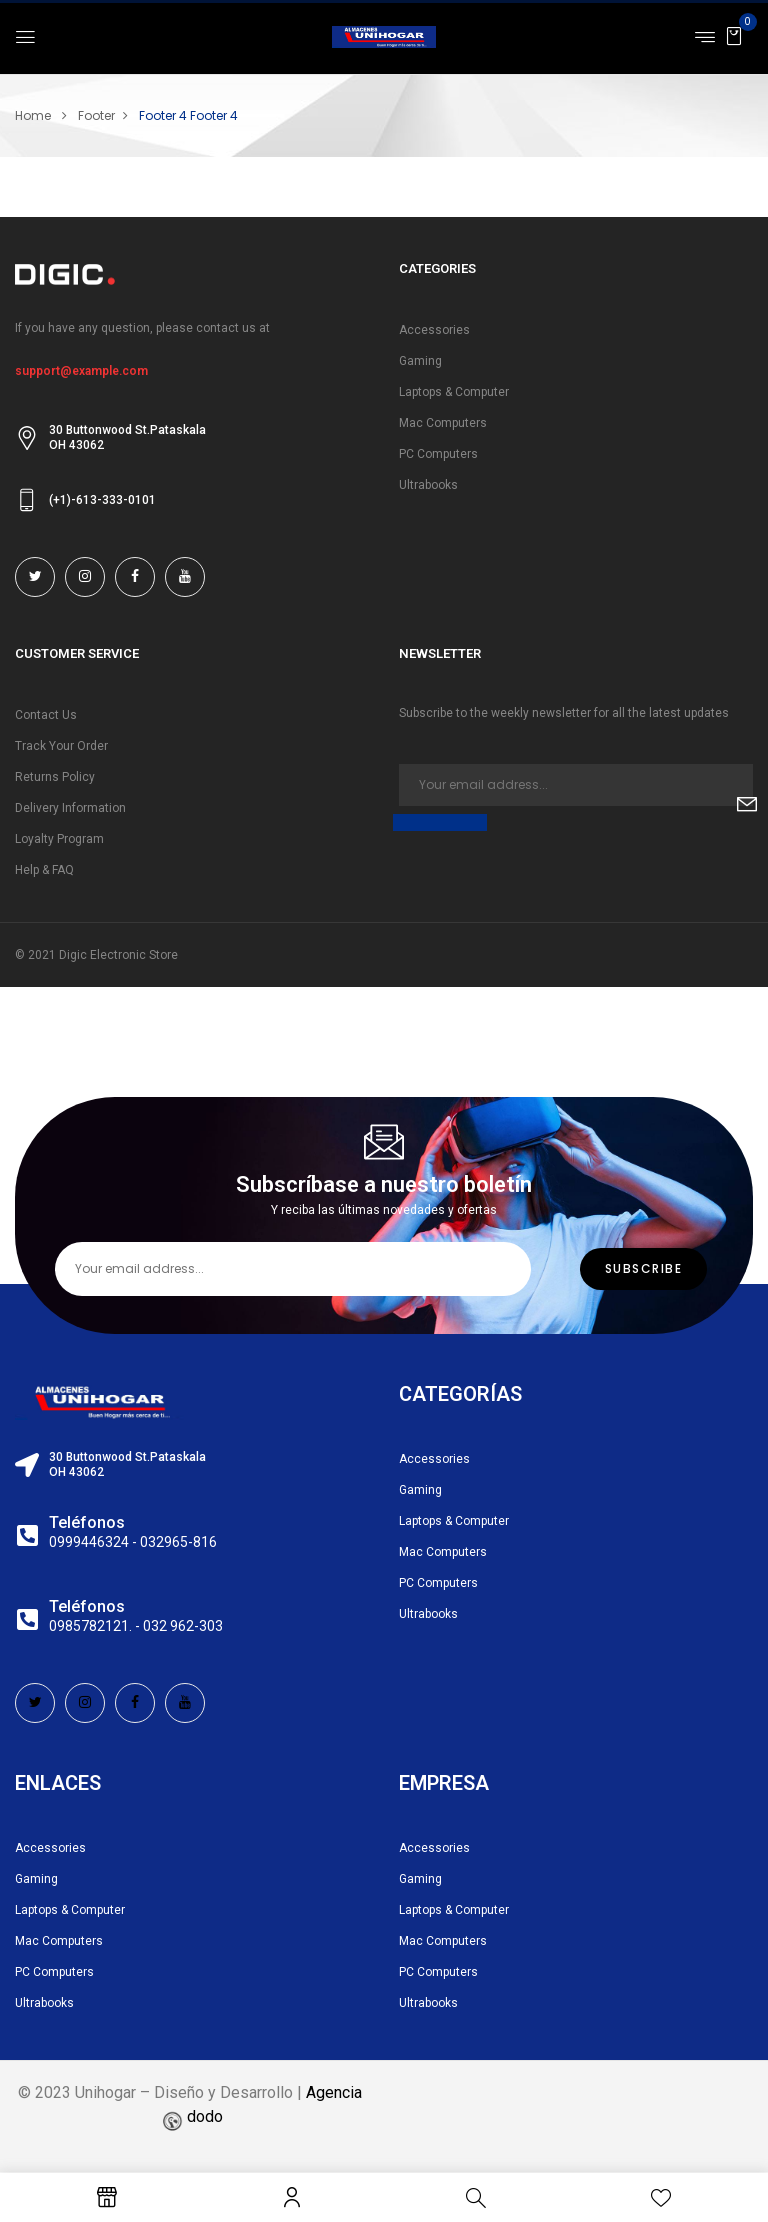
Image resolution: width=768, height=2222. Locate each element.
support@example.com (81, 371)
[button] (734, 35)
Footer (96, 115)
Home (33, 115)
